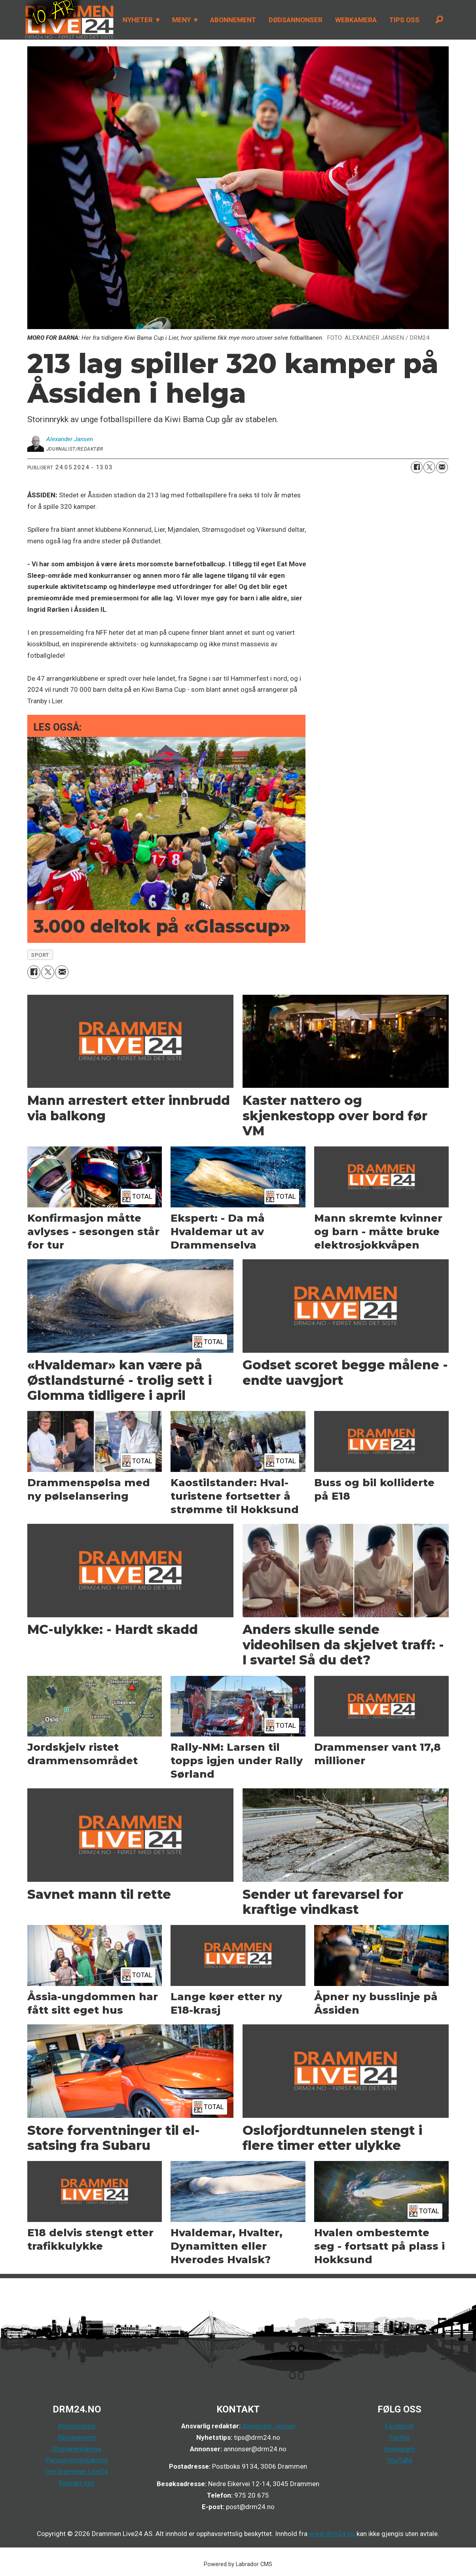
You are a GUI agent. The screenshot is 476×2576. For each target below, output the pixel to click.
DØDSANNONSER (295, 20)
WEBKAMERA (356, 20)
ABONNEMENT (233, 20)
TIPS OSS (404, 20)
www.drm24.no (331, 2534)
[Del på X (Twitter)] (429, 467)
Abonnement (77, 2437)
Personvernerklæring (77, 2460)
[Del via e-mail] (442, 467)
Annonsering (76, 2426)
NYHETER (138, 20)
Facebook (399, 2426)
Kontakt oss (77, 2483)
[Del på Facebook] (417, 467)
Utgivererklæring (76, 2449)
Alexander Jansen (268, 2426)
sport (40, 955)
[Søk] (439, 20)
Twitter (399, 2437)
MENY (181, 20)
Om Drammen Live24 (76, 2471)
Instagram (399, 2449)
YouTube (399, 2460)
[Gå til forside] (69, 20)
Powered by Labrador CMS (238, 2564)
